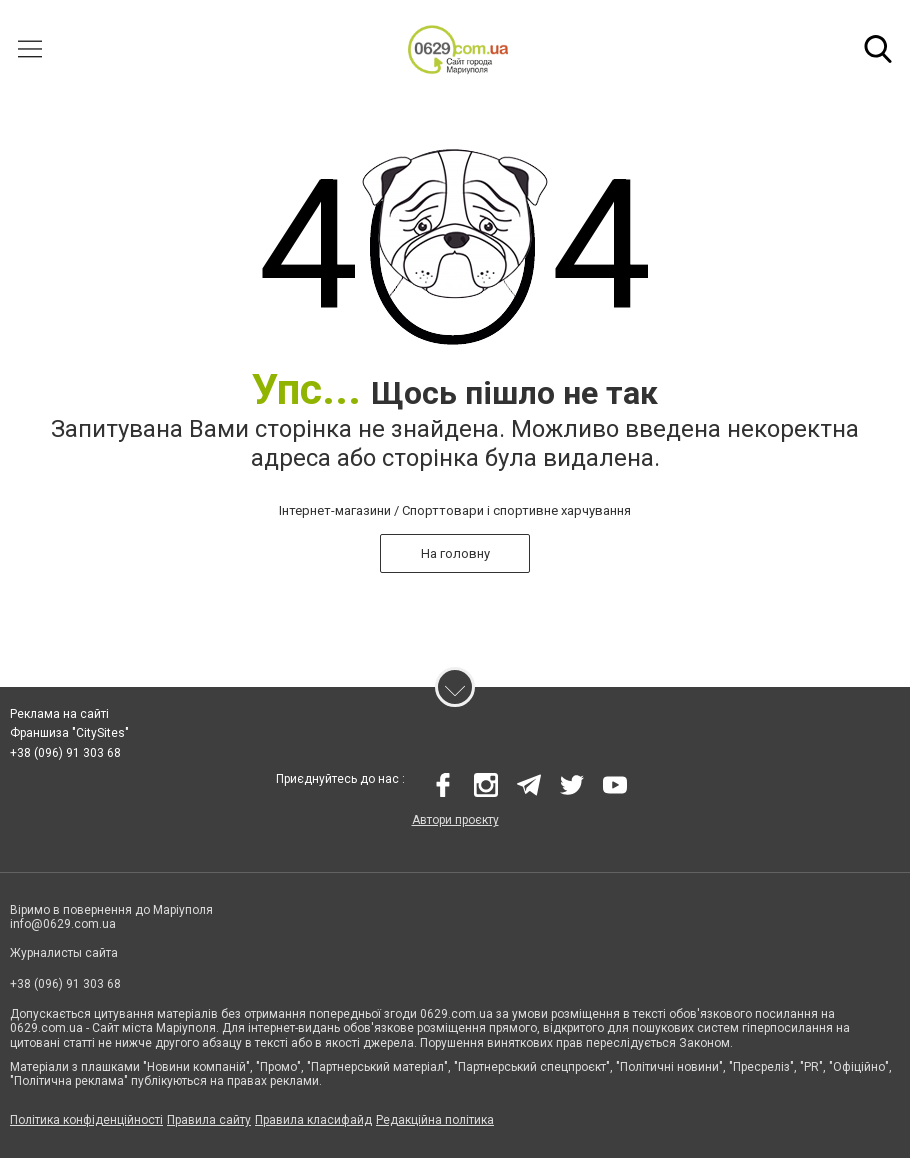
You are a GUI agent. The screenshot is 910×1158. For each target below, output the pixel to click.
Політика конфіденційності (86, 1121)
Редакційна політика (435, 1121)
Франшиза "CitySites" (69, 734)
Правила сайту (209, 1121)
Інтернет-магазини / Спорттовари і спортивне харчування (455, 510)
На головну (455, 553)
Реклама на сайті (59, 714)
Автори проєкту (455, 821)
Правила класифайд (313, 1121)
